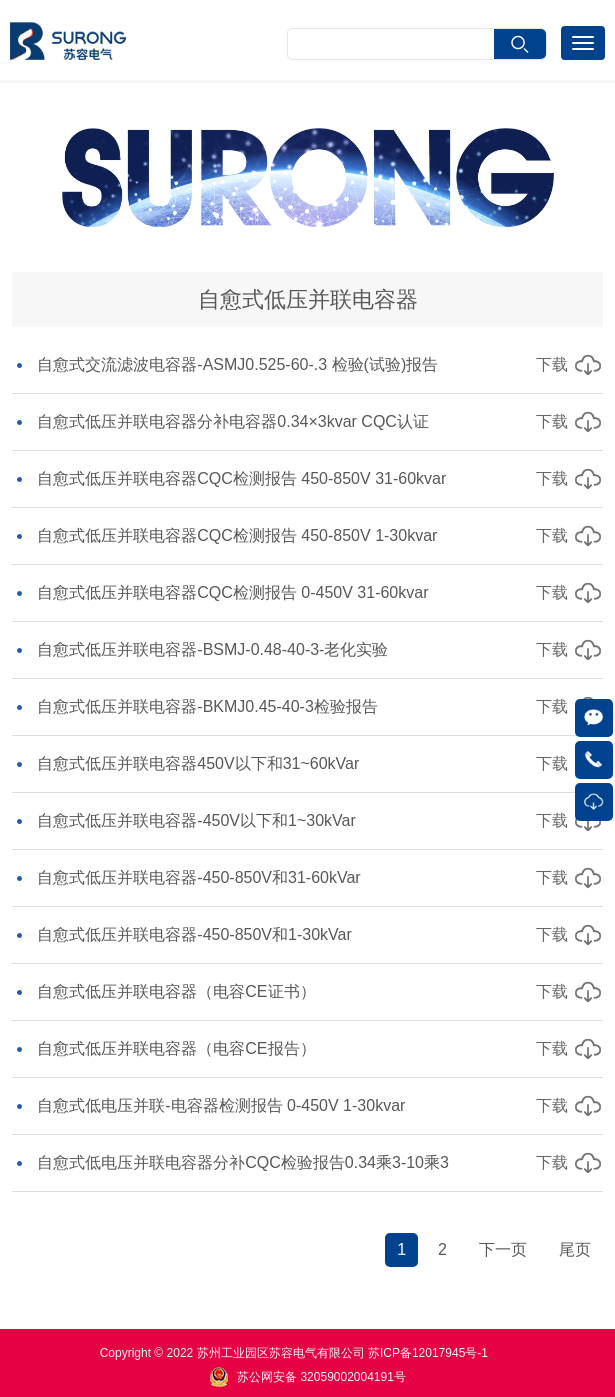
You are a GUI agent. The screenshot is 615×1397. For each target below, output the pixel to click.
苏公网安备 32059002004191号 (321, 1377)
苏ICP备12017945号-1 (428, 1353)
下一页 (503, 1249)
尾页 (575, 1249)
